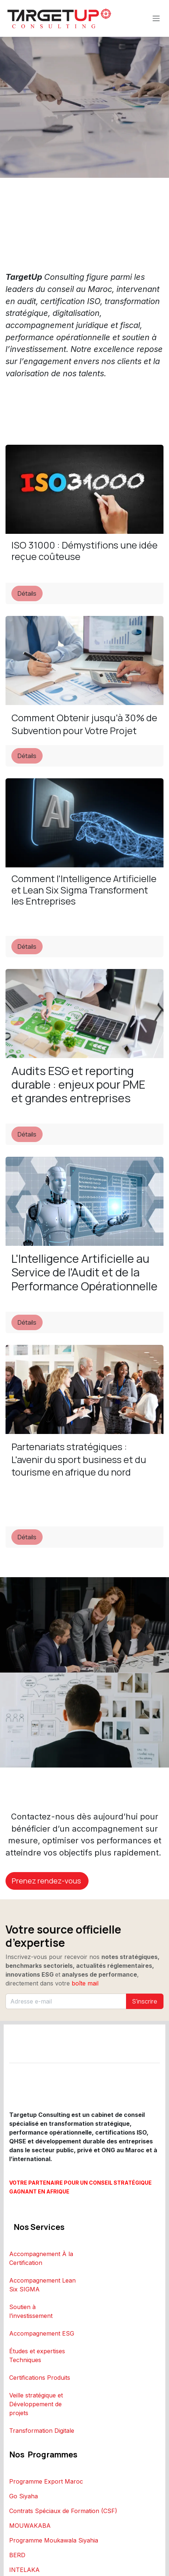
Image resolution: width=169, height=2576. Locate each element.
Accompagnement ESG (41, 2333)
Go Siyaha (23, 2496)
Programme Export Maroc (46, 2481)
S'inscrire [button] (144, 2001)
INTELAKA (24, 2569)
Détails (27, 593)
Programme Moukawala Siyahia (53, 2540)
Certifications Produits (39, 2377)
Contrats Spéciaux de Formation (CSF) (63, 2511)
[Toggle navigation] (156, 18)
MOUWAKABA (30, 2525)
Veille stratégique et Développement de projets (36, 2404)
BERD (17, 2555)
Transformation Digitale (41, 2430)
